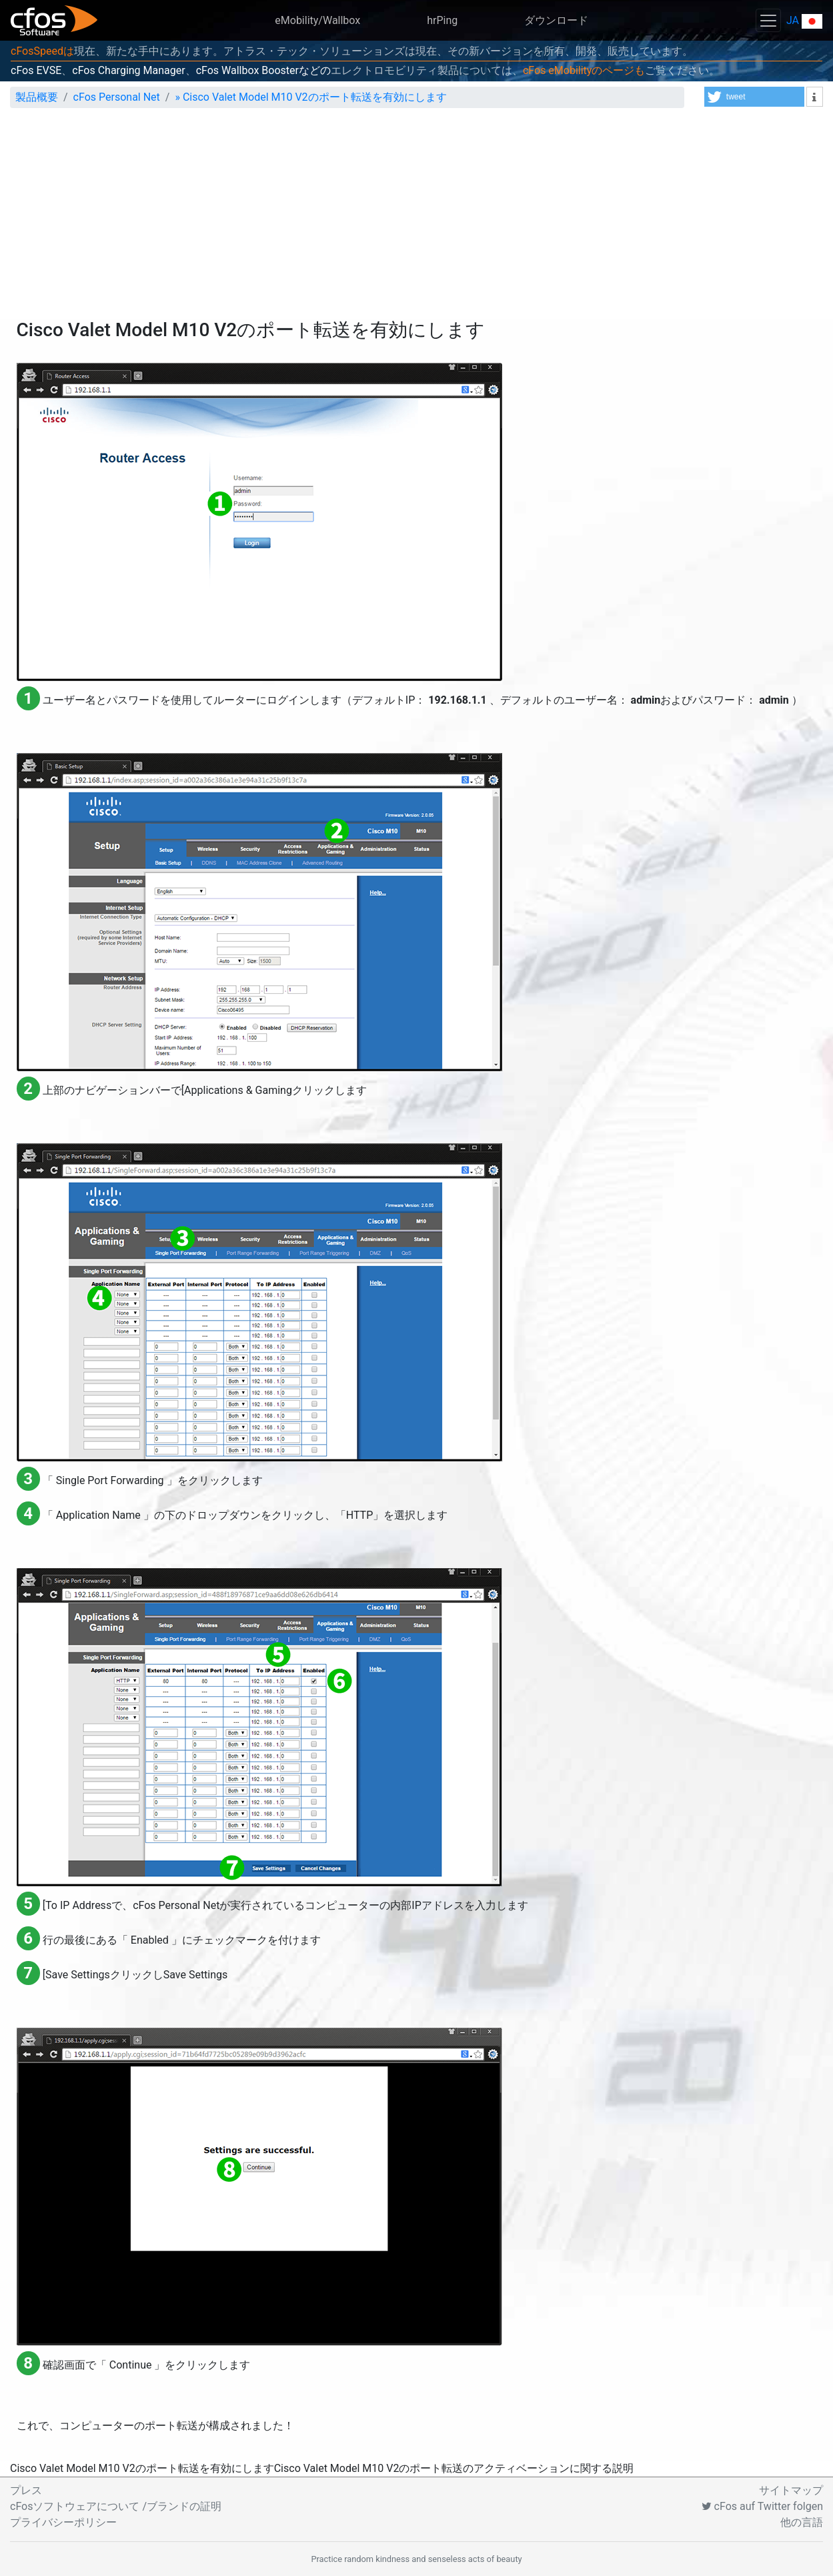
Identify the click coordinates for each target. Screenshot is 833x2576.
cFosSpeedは (42, 51)
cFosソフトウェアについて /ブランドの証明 (115, 2506)
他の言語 (801, 2522)
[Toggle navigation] (768, 20)
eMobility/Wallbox (317, 20)
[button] (754, 97)
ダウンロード (556, 20)
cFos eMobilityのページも (584, 70)
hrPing (442, 20)
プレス (26, 2490)
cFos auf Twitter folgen (762, 2506)
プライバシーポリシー (63, 2522)
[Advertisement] (417, 218)
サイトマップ (791, 2490)
